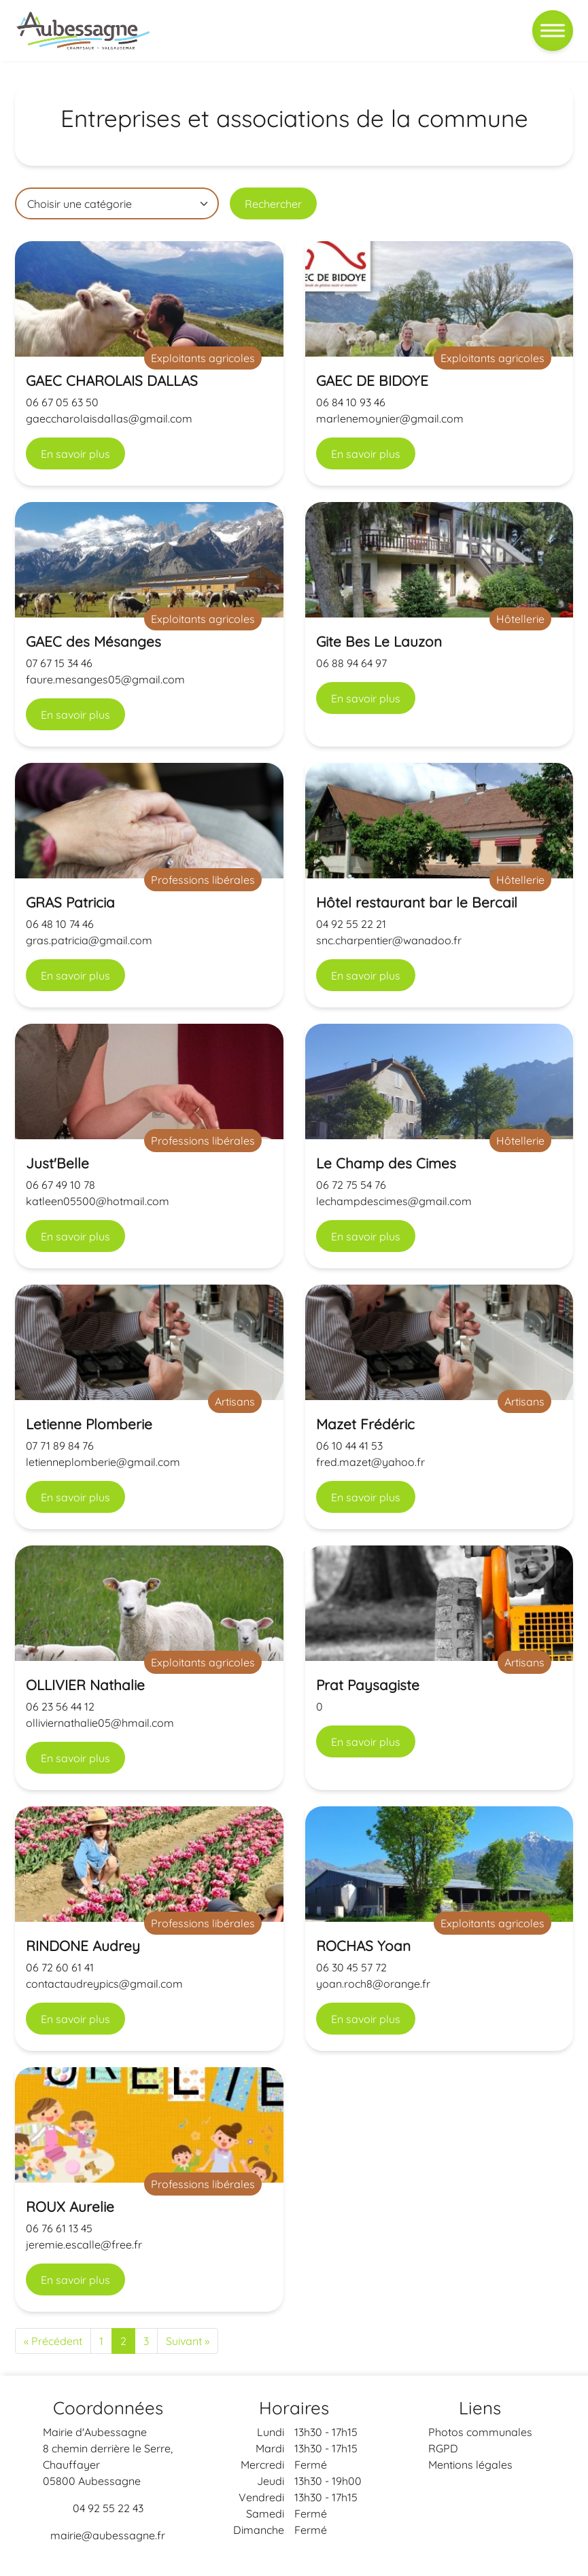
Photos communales (480, 2432)
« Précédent (53, 2341)
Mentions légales (470, 2464)
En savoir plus (75, 454)
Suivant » (187, 2341)
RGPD (443, 2448)
